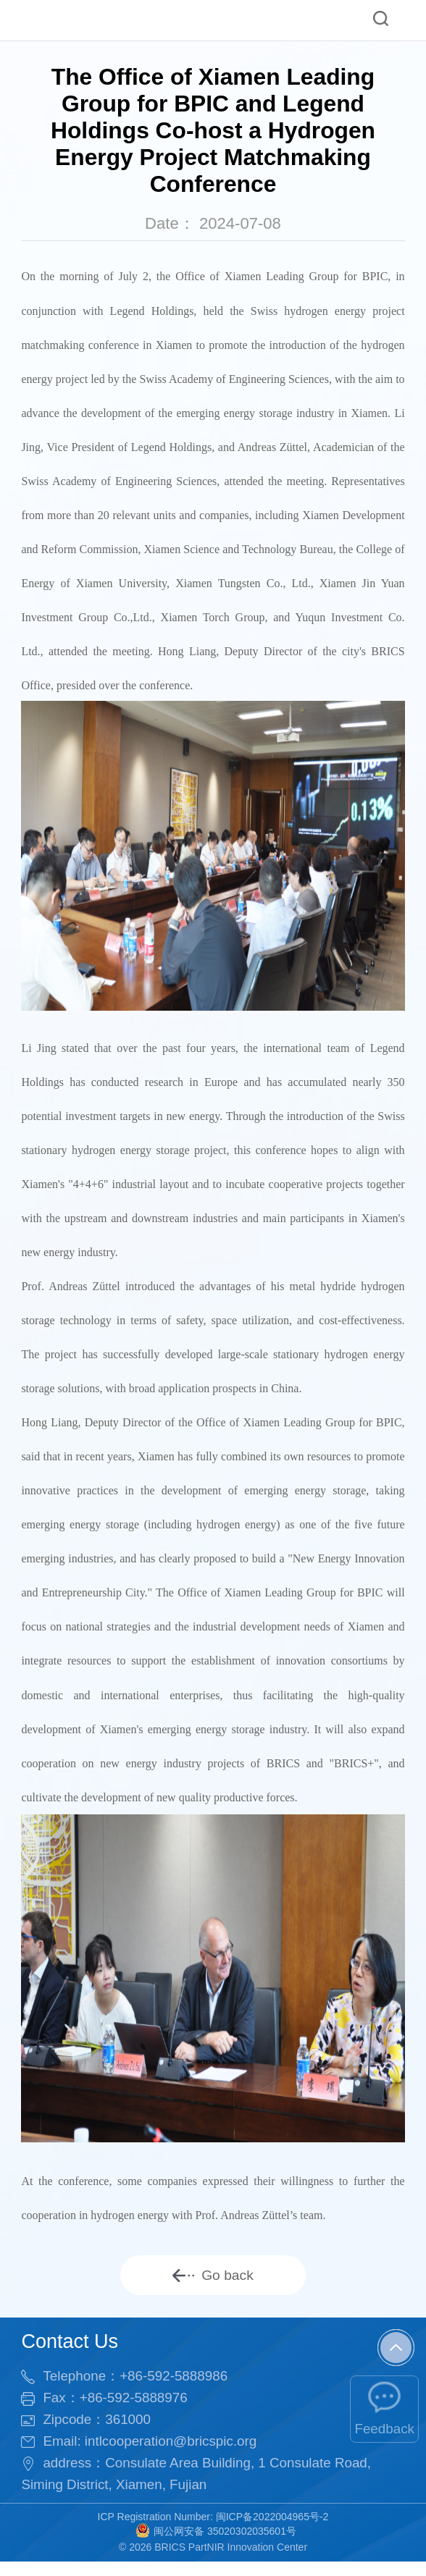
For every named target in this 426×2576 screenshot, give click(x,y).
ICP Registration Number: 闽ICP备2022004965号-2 (213, 2528)
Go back (213, 2280)
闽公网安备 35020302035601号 (215, 2542)
